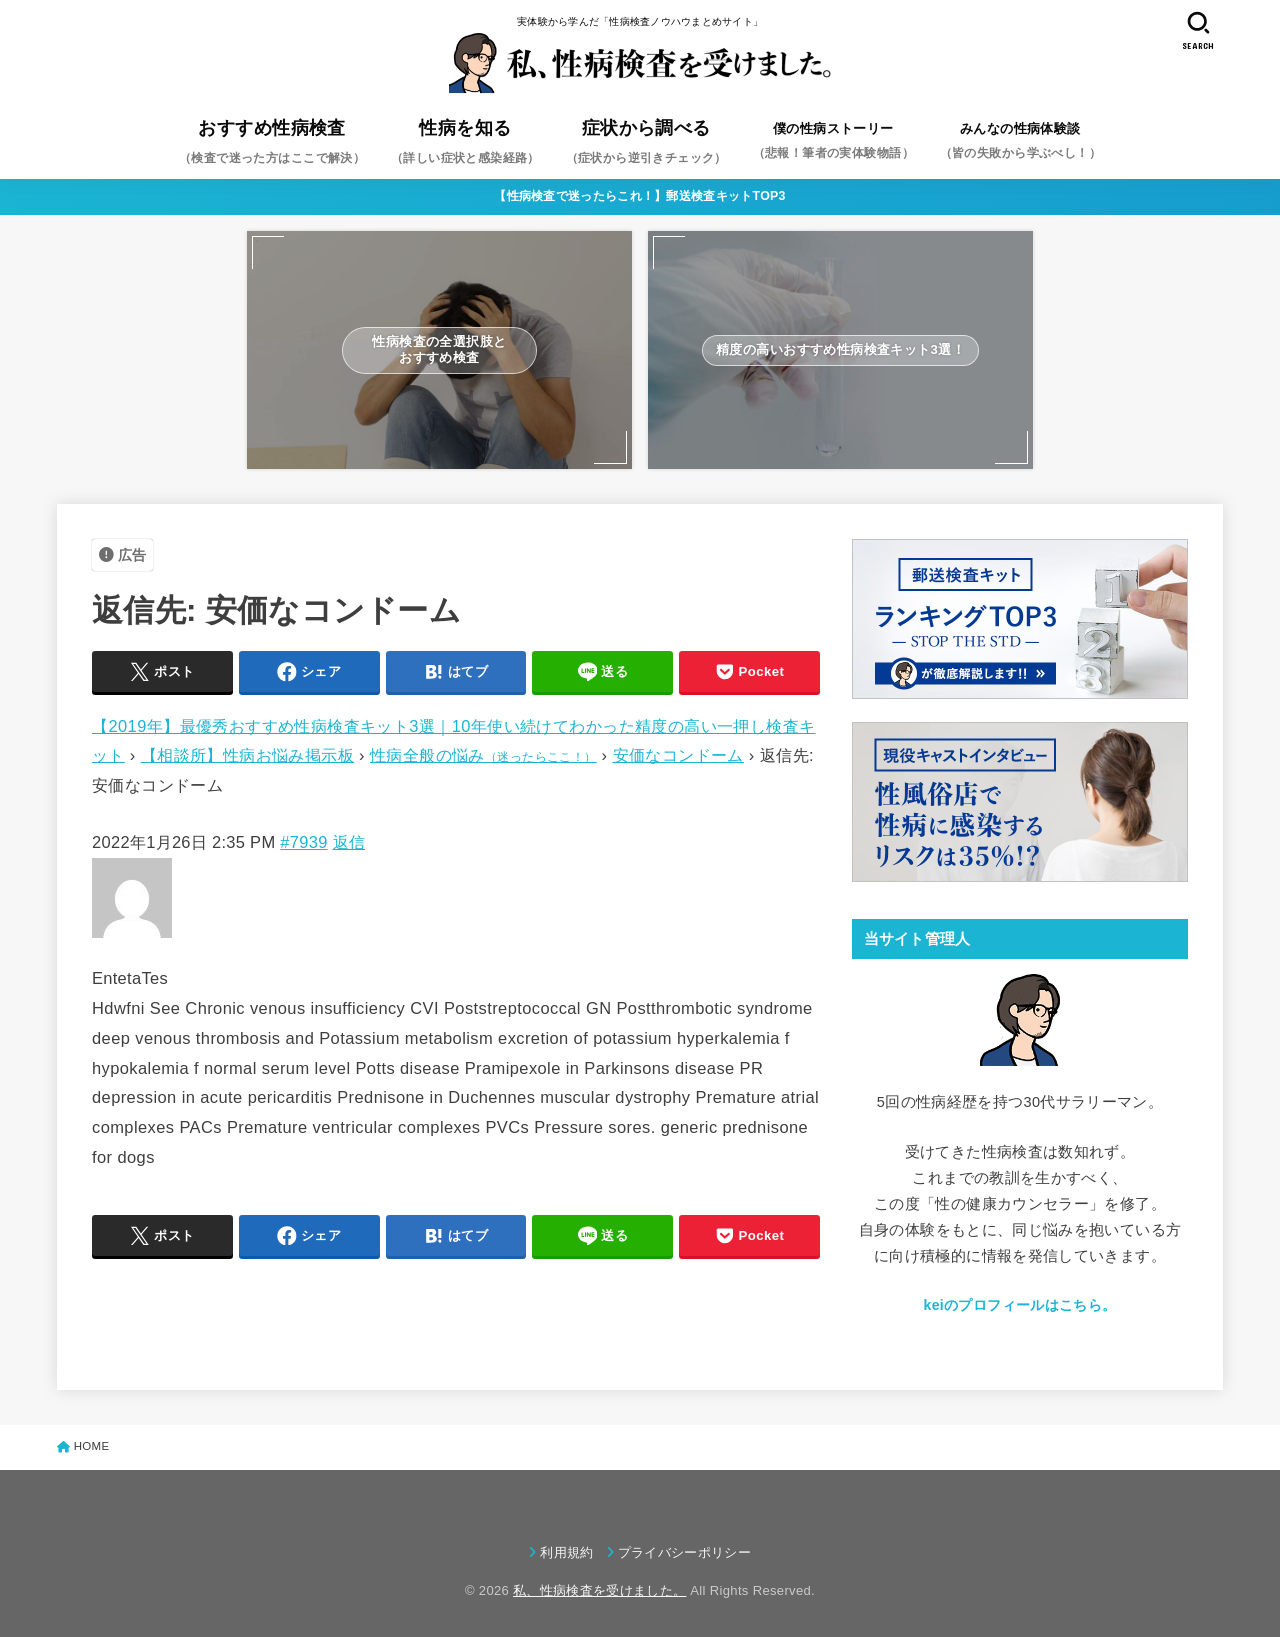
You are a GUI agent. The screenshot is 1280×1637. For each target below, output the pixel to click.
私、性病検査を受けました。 (599, 1590)
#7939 (303, 842)
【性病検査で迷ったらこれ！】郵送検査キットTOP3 (640, 196)
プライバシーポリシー (684, 1552)
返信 (349, 842)
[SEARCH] (1198, 30)
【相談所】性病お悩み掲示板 (247, 755)
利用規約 (566, 1552)
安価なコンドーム (678, 755)
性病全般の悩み (483, 755)
